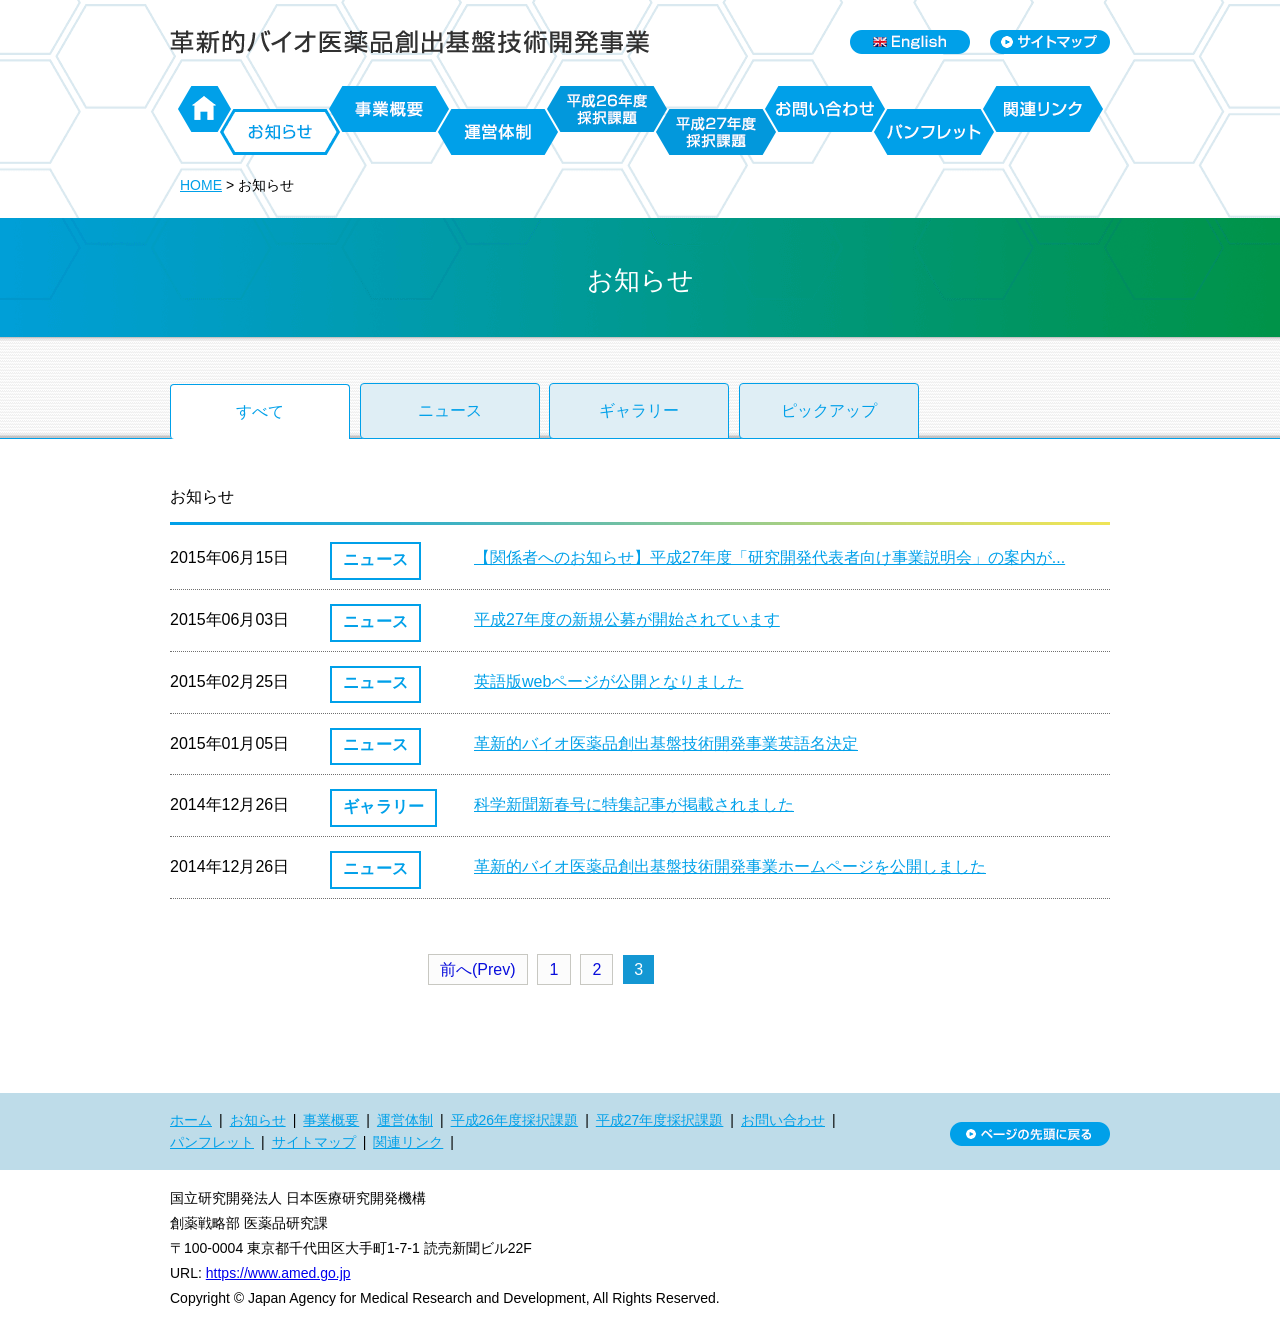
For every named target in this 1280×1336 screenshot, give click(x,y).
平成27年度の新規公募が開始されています (627, 619)
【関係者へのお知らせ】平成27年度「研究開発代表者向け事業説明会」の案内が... (769, 557)
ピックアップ (829, 410)
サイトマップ (314, 1142)
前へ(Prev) (478, 969)
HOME (201, 185)
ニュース (450, 410)
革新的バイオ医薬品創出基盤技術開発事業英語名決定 (666, 743)
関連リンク (1043, 109)
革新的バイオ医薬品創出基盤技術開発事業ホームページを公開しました (730, 866)
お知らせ (280, 132)
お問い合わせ (825, 109)
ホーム (204, 109)
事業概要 (389, 109)
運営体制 (498, 132)
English (910, 42)
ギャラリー (639, 410)
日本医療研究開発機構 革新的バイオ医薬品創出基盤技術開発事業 (410, 42)
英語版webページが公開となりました (608, 681)
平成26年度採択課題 (607, 109)
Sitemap (1050, 42)
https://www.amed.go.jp (278, 1273)
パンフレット (934, 132)
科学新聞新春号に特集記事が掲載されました (634, 804)
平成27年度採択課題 (716, 132)
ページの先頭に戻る (1030, 1134)
